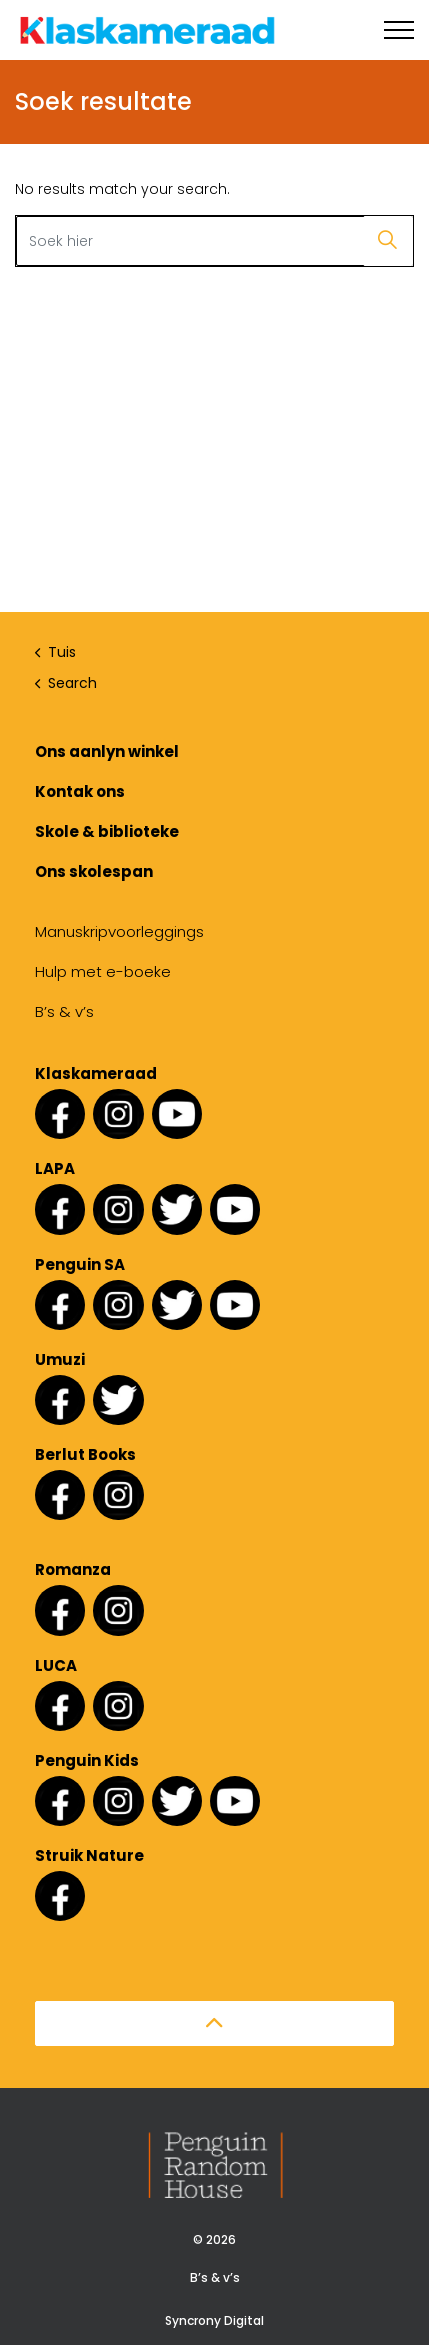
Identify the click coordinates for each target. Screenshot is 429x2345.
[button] (388, 241)
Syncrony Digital (214, 2320)
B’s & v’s (64, 1011)
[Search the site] (214, 241)
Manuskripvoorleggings (119, 931)
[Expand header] (399, 30)
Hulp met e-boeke (103, 971)
